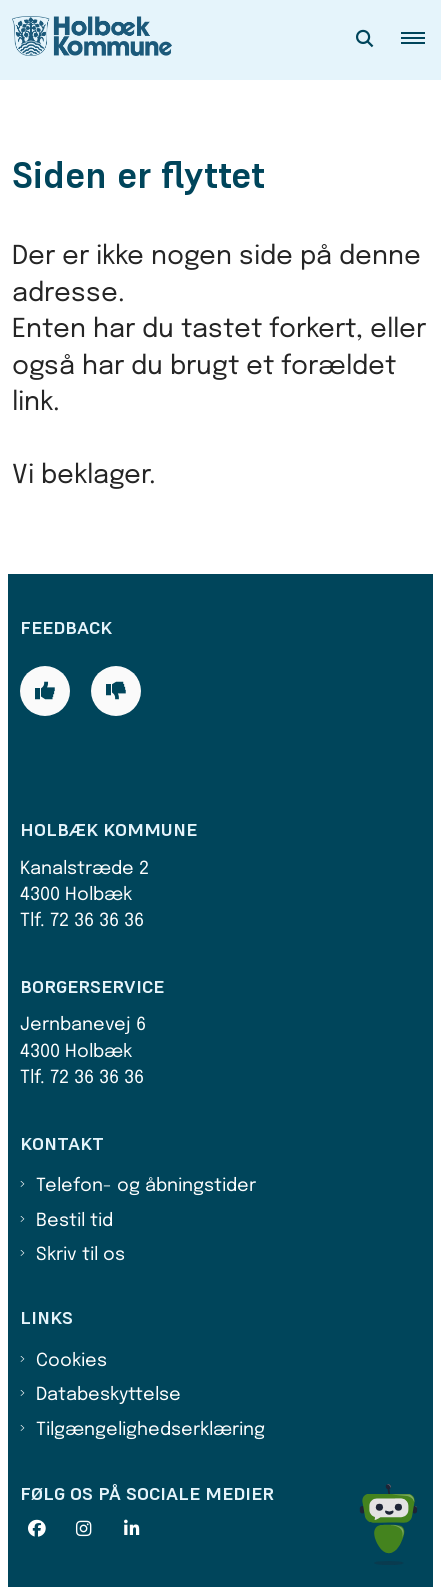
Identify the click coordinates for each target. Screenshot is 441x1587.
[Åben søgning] (365, 40)
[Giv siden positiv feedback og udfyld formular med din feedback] (45, 691)
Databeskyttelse (108, 1395)
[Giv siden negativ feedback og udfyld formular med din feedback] (116, 691)
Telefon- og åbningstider (146, 1186)
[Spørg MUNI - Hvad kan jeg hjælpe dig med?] (388, 1524)
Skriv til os (80, 1255)
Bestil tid (74, 1221)
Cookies (71, 1361)
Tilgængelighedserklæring (150, 1430)
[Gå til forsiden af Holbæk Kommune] (86, 40)
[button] (421, 40)
